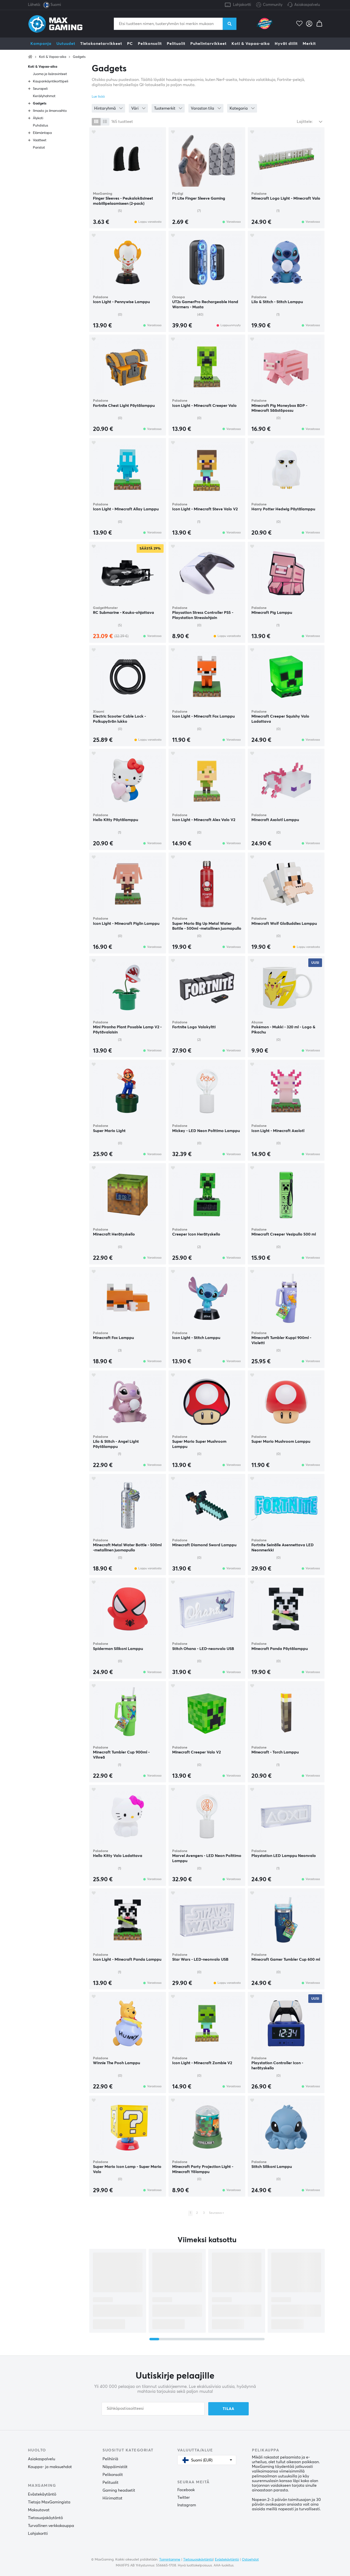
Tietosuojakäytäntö (45, 2518)
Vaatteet (39, 140)
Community (269, 5)
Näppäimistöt (115, 2467)
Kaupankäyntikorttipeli (50, 81)
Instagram (186, 2505)
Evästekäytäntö (42, 2494)
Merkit (309, 44)
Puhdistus (40, 125)
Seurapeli (40, 88)
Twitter (183, 2497)
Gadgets (79, 57)
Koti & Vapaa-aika (251, 44)
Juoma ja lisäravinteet (50, 74)
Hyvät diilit (286, 44)
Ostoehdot (250, 2559)
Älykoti (38, 118)
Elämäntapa (42, 133)
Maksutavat (39, 2510)
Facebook (186, 2490)
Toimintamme (169, 2559)
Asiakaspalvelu (307, 5)
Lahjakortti (242, 5)
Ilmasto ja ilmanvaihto (50, 111)
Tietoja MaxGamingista (49, 2502)
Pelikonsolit (150, 44)
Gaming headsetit (119, 2490)
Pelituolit (176, 44)
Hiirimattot (112, 2498)
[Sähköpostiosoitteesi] (153, 2408)
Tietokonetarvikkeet (101, 44)
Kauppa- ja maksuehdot (50, 2467)
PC (130, 44)
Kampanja (41, 44)
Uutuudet (65, 44)
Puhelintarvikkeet (208, 44)
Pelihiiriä (110, 2459)
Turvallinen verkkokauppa (51, 2526)
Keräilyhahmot (44, 96)
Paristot (39, 147)
